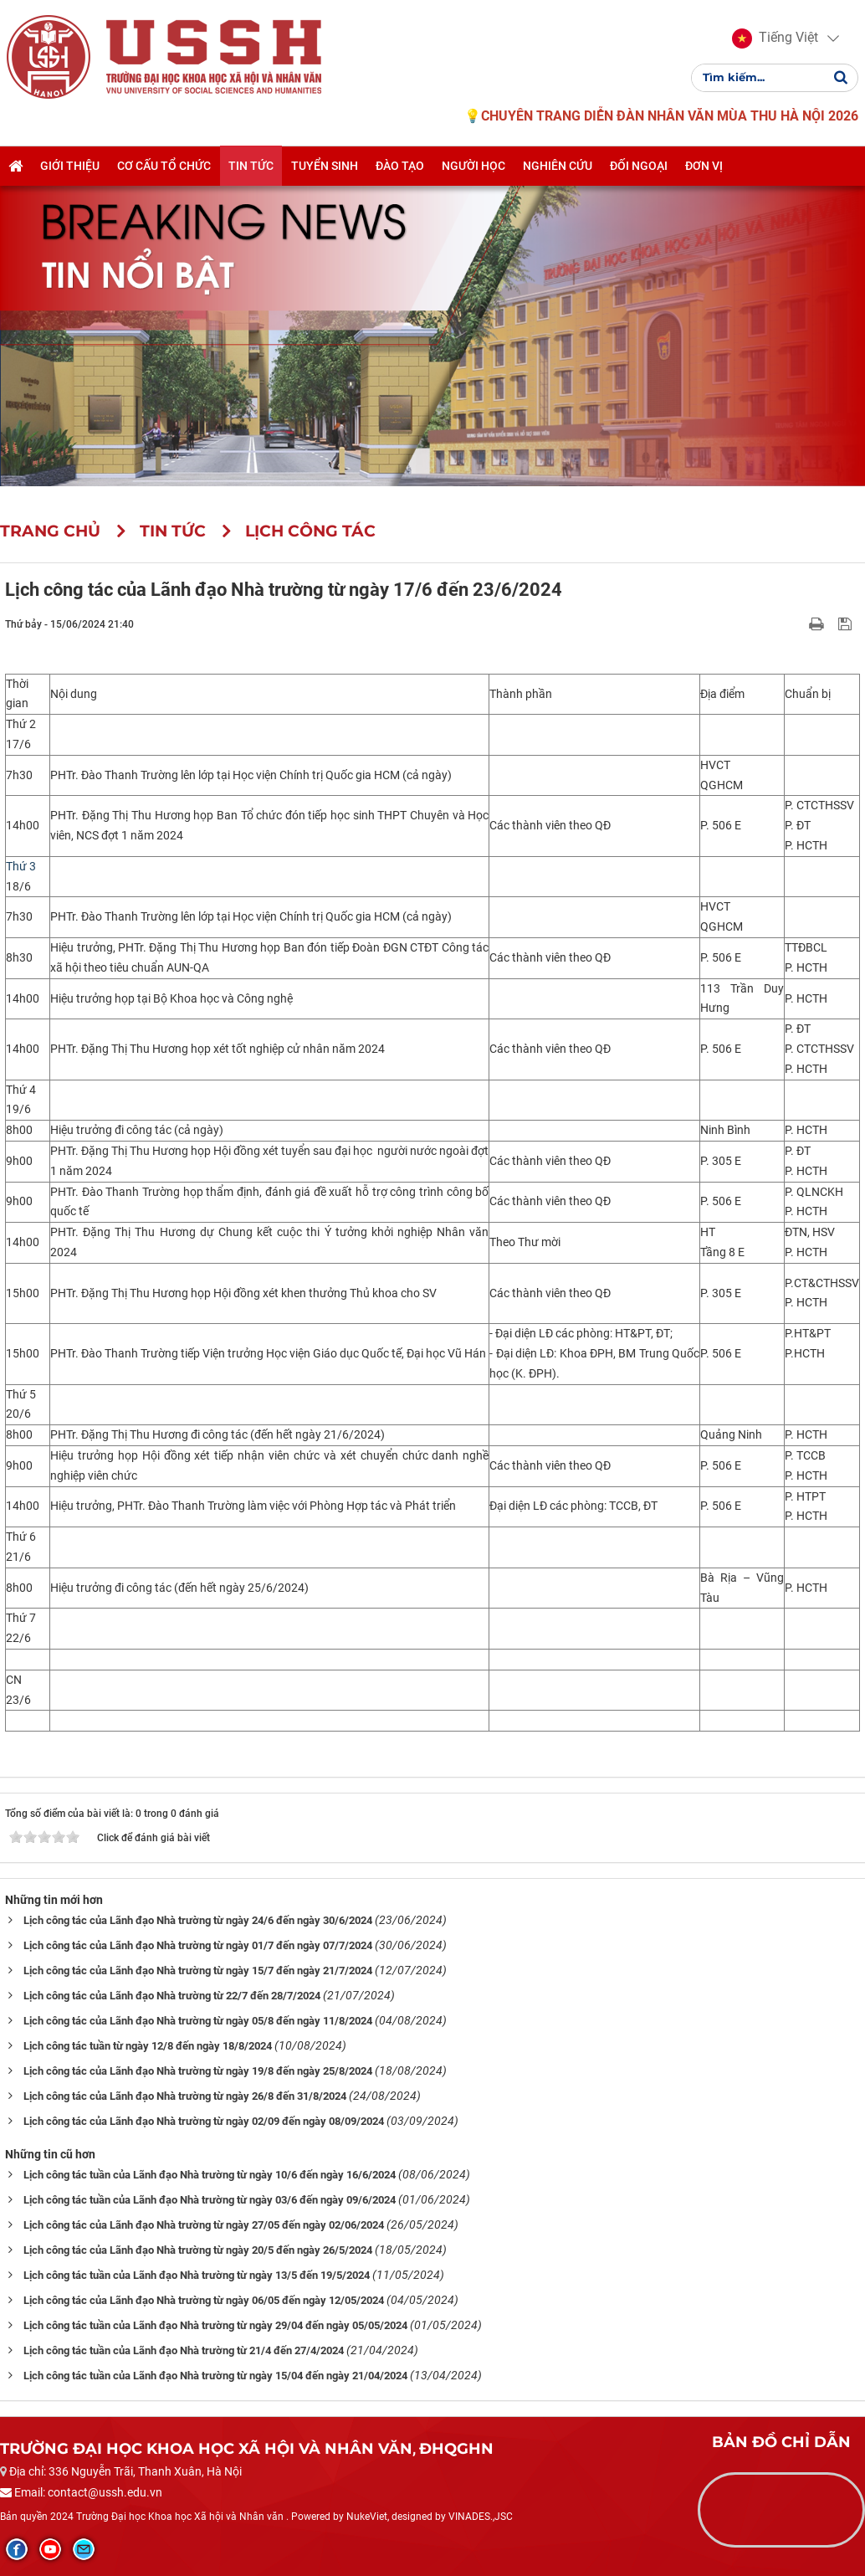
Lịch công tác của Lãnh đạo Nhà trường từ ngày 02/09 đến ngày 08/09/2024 (203, 2121)
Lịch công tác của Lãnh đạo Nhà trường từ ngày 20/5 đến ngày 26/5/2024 (197, 2250)
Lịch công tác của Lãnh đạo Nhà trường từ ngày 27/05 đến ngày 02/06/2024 (203, 2225)
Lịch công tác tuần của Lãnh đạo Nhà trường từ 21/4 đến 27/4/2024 (183, 2350)
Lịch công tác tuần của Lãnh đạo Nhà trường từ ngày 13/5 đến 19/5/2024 (196, 2275)
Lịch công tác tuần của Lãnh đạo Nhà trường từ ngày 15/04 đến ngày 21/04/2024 (215, 2375)
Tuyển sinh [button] (324, 170)
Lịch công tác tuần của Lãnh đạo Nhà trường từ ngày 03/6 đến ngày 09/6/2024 (209, 2200)
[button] (773, 40)
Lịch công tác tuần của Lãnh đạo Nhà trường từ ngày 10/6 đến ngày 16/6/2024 (209, 2174)
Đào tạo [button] (400, 170)
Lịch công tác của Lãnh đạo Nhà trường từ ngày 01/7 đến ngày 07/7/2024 (197, 1945)
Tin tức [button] (251, 170)
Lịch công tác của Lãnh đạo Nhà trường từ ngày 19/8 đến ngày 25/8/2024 (197, 2071)
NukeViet (366, 2516)
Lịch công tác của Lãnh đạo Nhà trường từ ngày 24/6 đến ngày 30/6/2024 (197, 1920)
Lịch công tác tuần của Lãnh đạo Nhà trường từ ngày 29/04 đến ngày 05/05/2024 (215, 2325)
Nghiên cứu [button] (557, 170)
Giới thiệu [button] (70, 170)
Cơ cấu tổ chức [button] (164, 170)
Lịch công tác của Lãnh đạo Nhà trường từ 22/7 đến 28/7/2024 (171, 1995)
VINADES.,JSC (480, 2516)
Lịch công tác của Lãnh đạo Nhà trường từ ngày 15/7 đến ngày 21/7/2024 (197, 1970)
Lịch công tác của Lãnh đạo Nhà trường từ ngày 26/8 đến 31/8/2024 (184, 2096)
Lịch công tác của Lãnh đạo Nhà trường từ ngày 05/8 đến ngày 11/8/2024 (197, 2020)
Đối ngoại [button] (639, 170)
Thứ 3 (21, 866)
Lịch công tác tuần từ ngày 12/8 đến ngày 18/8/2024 (147, 2046)
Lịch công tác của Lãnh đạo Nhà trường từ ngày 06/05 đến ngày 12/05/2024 (203, 2300)
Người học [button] (473, 170)
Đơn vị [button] (704, 170)
